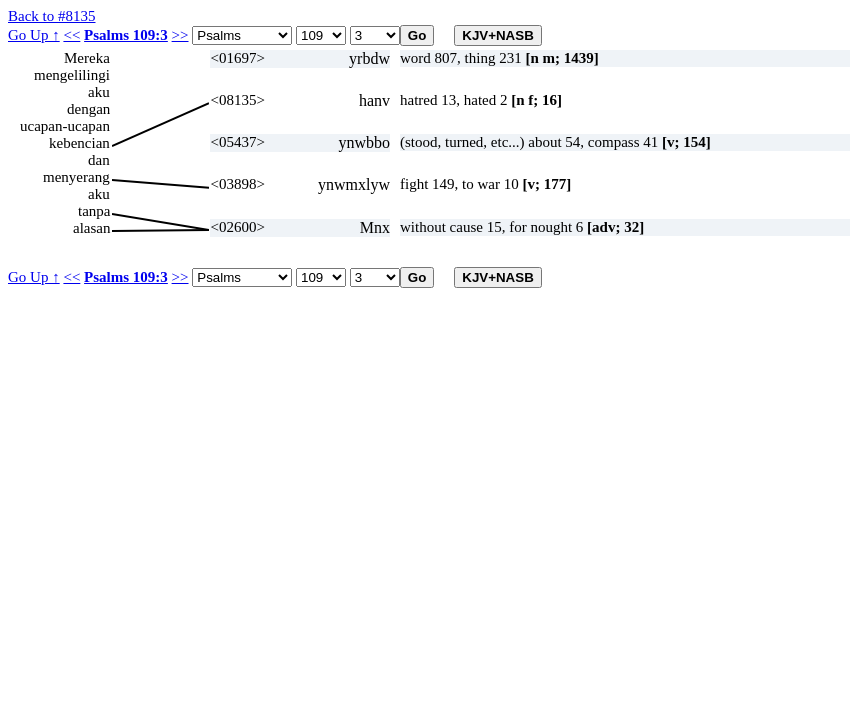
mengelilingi (72, 75)
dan (99, 160)
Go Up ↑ (34, 35)
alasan (91, 228)
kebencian (79, 143)
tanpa (94, 211)
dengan (88, 109)
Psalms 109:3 (126, 35)
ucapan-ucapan (65, 126)
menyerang (76, 177)
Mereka (87, 58)
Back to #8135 (52, 16)
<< (71, 35)
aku (99, 92)
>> (180, 35)
